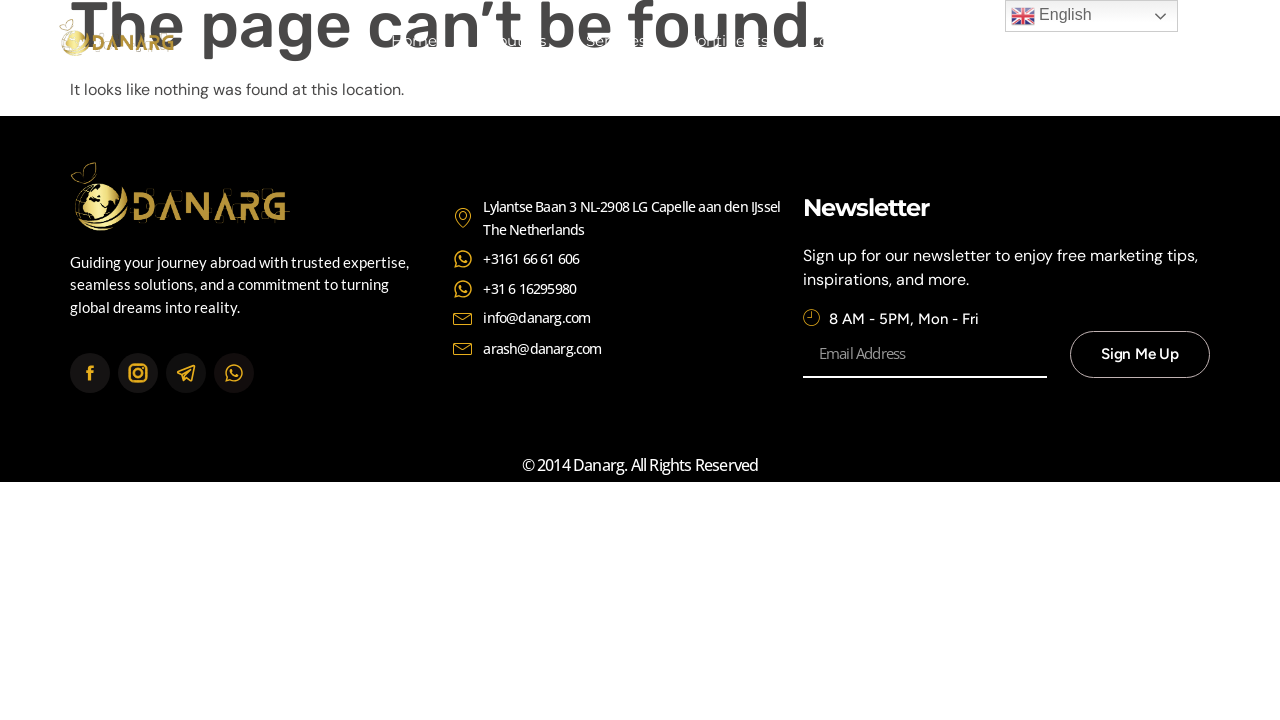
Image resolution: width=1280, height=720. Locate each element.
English (1051, 16)
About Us (511, 40)
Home (414, 40)
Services (616, 40)
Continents (727, 40)
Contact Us (849, 40)
